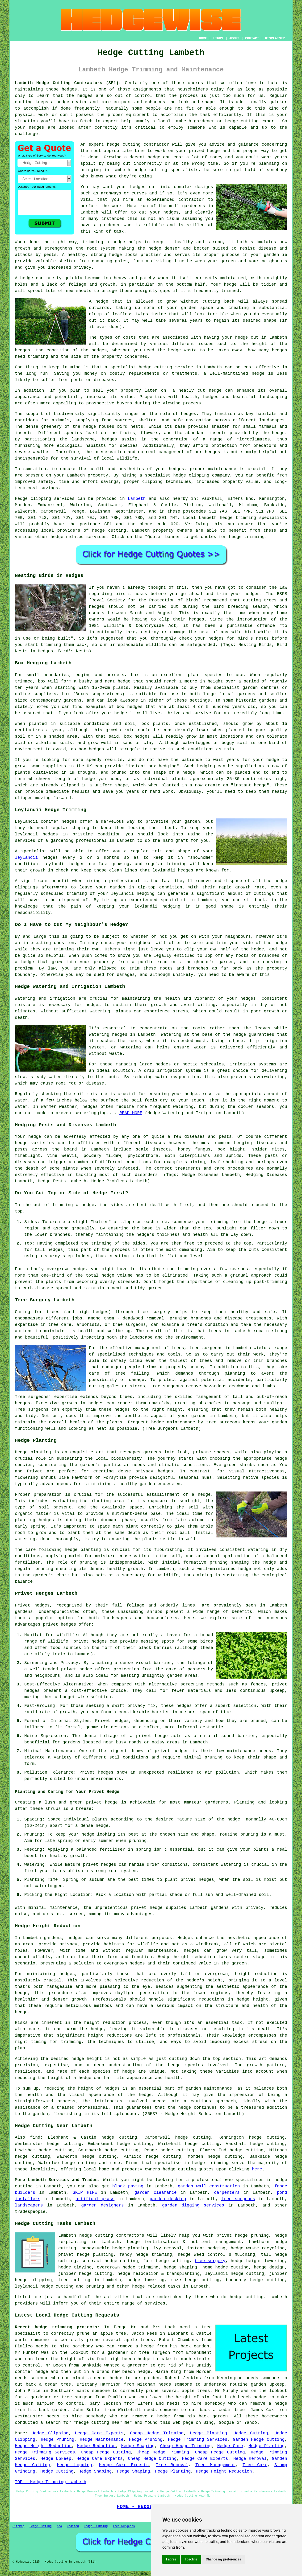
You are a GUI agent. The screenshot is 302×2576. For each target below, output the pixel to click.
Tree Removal (172, 2465)
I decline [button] (191, 2559)
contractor (191, 199)
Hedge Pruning (57, 2439)
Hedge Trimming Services (197, 2439)
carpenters (226, 2192)
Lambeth (137, 498)
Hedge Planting (208, 2433)
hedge (213, 150)
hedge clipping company (201, 475)
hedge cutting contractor (138, 144)
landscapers (29, 2205)
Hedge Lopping (74, 2465)
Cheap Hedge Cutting (106, 2452)
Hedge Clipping (49, 2433)
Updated (73, 2526)
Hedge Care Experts (99, 2433)
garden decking (168, 2199)
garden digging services (193, 2205)
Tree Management (215, 2465)
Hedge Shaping (138, 2446)
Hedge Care (230, 2446)
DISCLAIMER (275, 38)
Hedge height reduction (186, 1957)
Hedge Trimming (96, 2526)
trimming (101, 1243)
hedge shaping (180, 2267)
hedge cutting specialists (165, 170)
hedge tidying (75, 2267)
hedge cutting (172, 2261)
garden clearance (155, 2192)
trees (214, 1331)
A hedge (98, 301)
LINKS (218, 38)
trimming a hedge (104, 242)
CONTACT (252, 38)
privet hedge (102, 1802)
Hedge (21, 498)
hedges (138, 187)
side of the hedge (265, 943)
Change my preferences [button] (223, 2559)
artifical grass (95, 2199)
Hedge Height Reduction (43, 2446)
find (35, 2137)
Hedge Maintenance (101, 2439)
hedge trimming (210, 2163)
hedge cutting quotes (188, 2169)
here (257, 2169)
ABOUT (234, 38)
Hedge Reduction (96, 2446)
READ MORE (130, 1113)
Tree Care (255, 2465)
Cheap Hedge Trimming (157, 2433)
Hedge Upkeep (56, 2458)
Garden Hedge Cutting (259, 2439)
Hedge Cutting (251, 2433)
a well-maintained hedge (233, 373)
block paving (127, 2186)
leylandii (26, 857)
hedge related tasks (156, 2286)
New (59, 2526)
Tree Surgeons (124, 2526)
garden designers (102, 2205)
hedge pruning (252, 2235)
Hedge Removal (250, 2458)
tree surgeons (205, 1348)
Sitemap (18, 2526)
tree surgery (210, 2261)
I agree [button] (171, 2559)
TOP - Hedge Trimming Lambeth (50, 2482)
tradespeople (30, 2211)
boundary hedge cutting (255, 2280)
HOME (203, 38)
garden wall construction (209, 2186)
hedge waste (182, 350)
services (96, 536)
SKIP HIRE (85, 2192)
